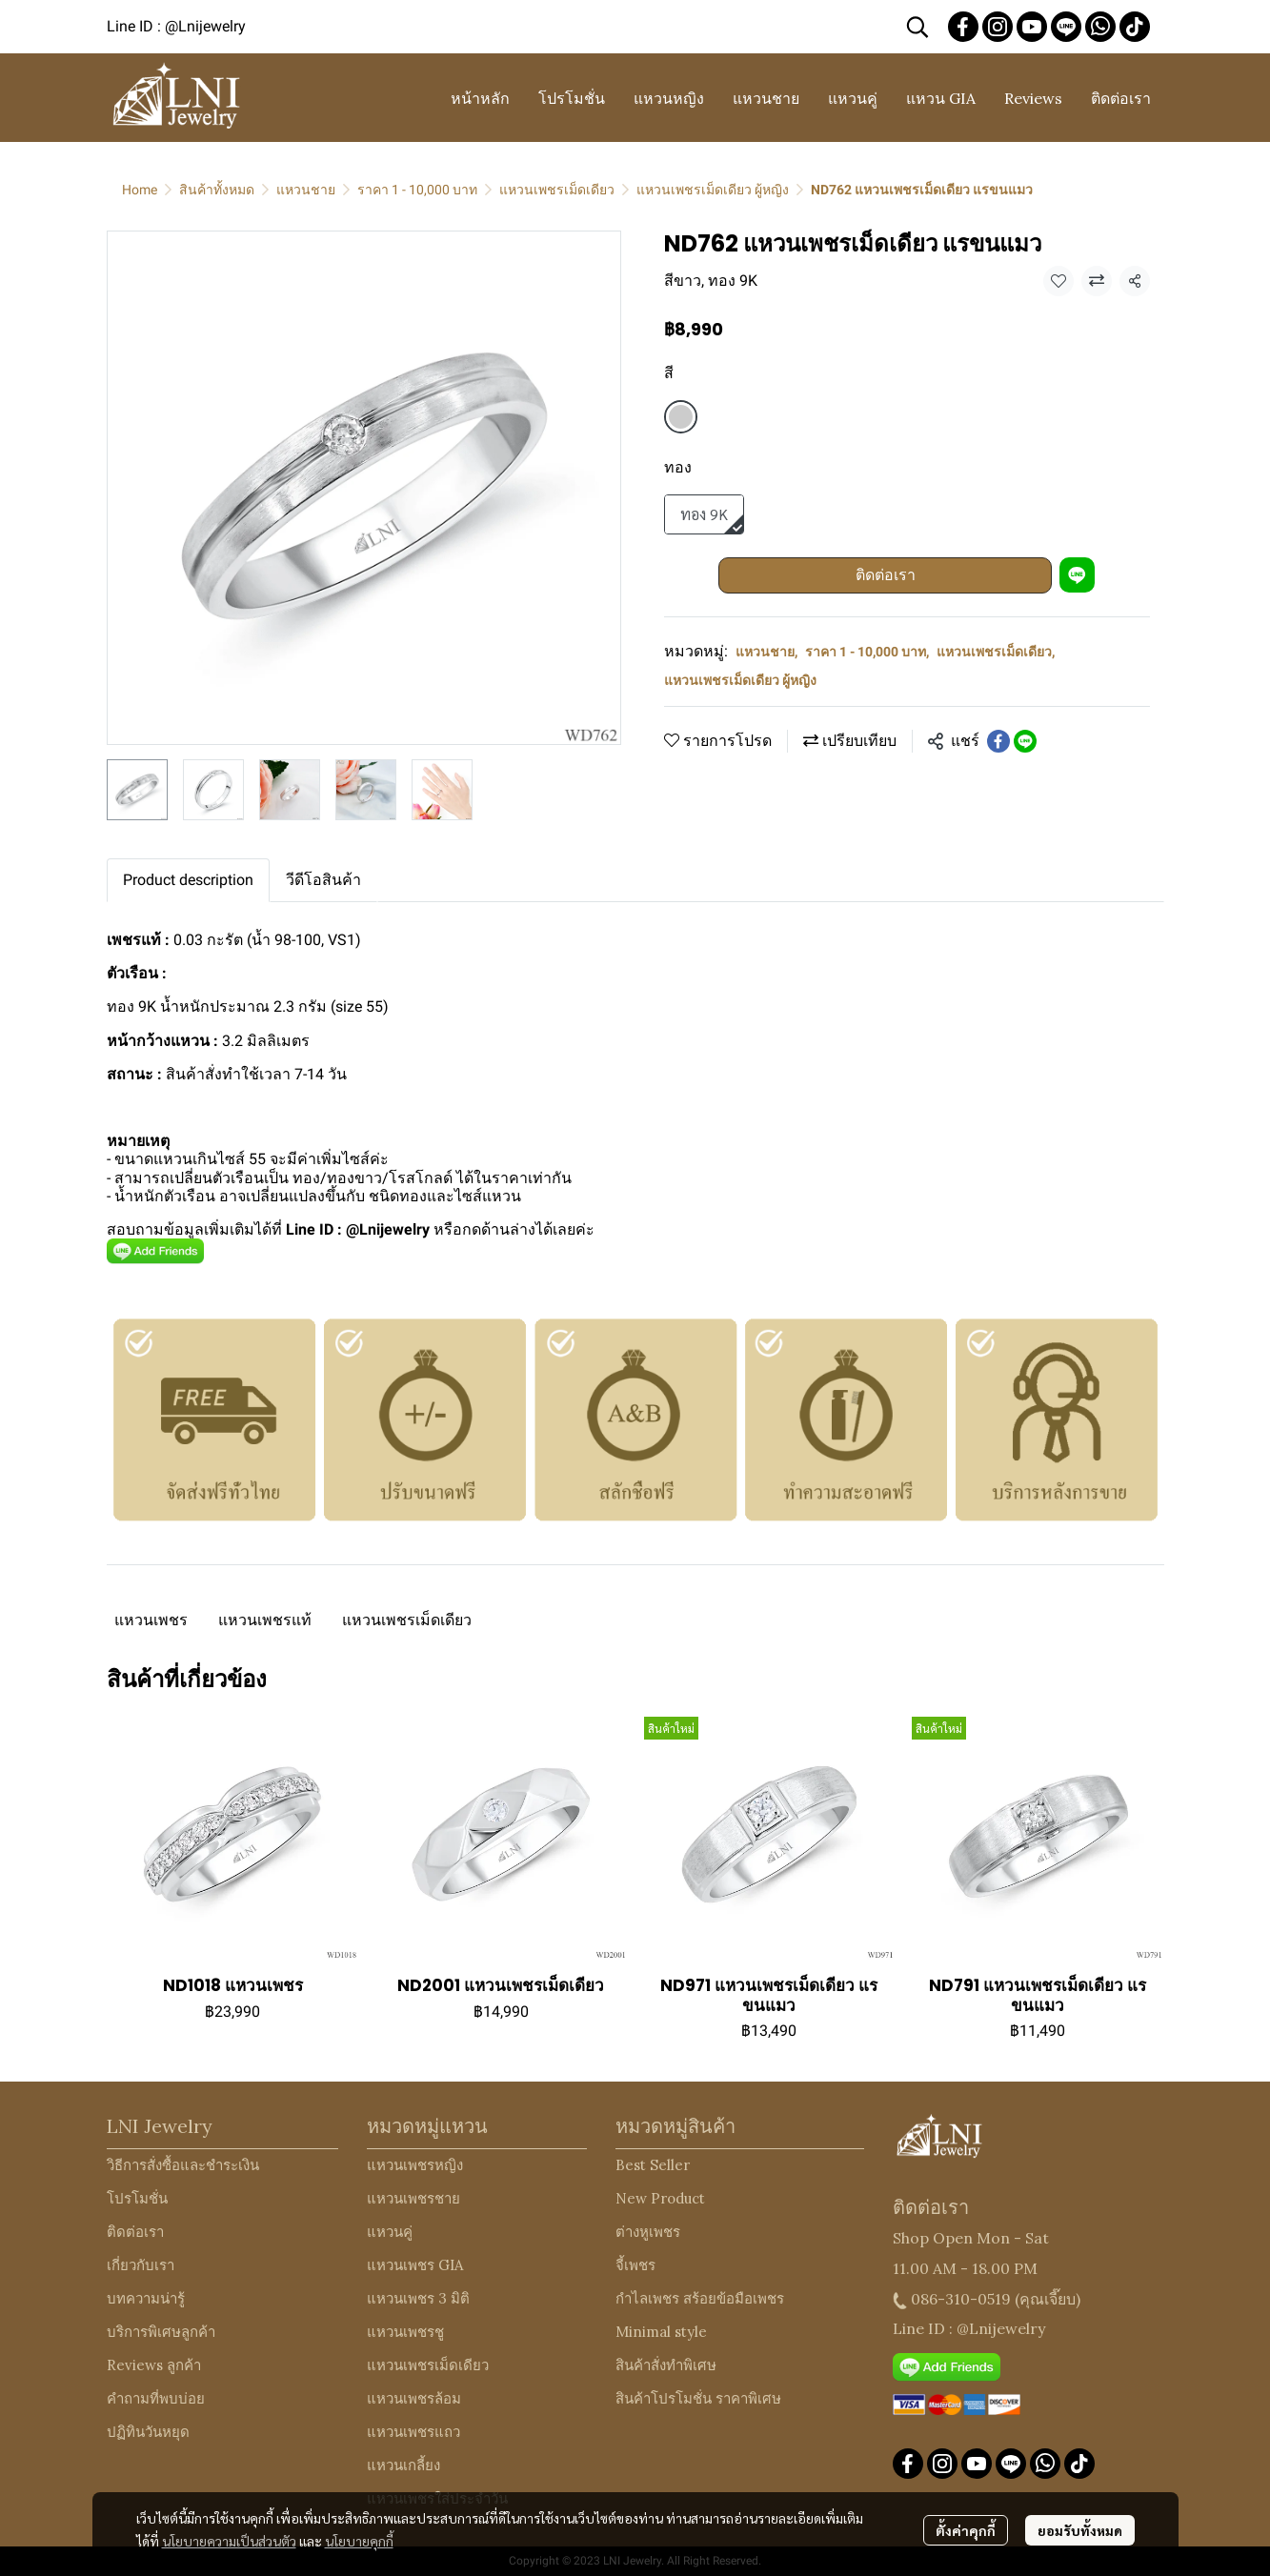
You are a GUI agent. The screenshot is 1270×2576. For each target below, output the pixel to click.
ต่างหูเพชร (647, 2232)
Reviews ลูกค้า (154, 2365)
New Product (660, 2198)
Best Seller (652, 2165)
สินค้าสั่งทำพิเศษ (665, 2365)
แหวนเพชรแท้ (265, 1620)
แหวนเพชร (151, 1620)
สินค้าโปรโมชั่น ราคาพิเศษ (698, 2398)
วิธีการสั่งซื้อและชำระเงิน (183, 2165)
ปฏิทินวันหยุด (148, 2432)
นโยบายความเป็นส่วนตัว (229, 2540)
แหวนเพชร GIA (415, 2265)
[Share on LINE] (1025, 741)
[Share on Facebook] (998, 741)
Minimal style (661, 2332)
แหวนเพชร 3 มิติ (418, 2298)
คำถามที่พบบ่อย (156, 2398)
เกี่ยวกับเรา (140, 2265)
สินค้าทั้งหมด (216, 189)
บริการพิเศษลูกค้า (161, 2332)
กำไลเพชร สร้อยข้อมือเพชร (699, 2298)
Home (139, 189)
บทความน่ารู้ (146, 2298)
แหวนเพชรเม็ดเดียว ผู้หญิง (712, 189)
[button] (917, 26)
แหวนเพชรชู (405, 2332)
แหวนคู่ (390, 2232)
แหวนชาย (305, 189)
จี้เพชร (635, 2265)
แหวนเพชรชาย (413, 2198)
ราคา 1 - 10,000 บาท (417, 189)
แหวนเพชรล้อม (414, 2398)
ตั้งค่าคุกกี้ (966, 2530)
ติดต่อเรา (886, 575)
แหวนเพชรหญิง (415, 2165)
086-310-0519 (961, 2298)
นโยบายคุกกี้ (359, 2540)
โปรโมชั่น (137, 2198)
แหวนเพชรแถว (413, 2432)
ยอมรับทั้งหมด (1080, 2530)
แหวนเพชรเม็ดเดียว (557, 189)
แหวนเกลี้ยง (403, 2465)
